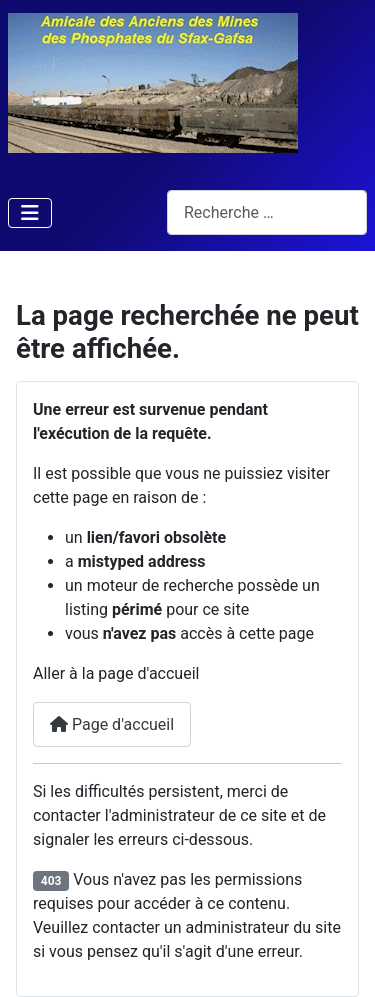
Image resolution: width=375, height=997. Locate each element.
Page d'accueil (112, 724)
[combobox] (267, 212)
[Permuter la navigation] (30, 213)
